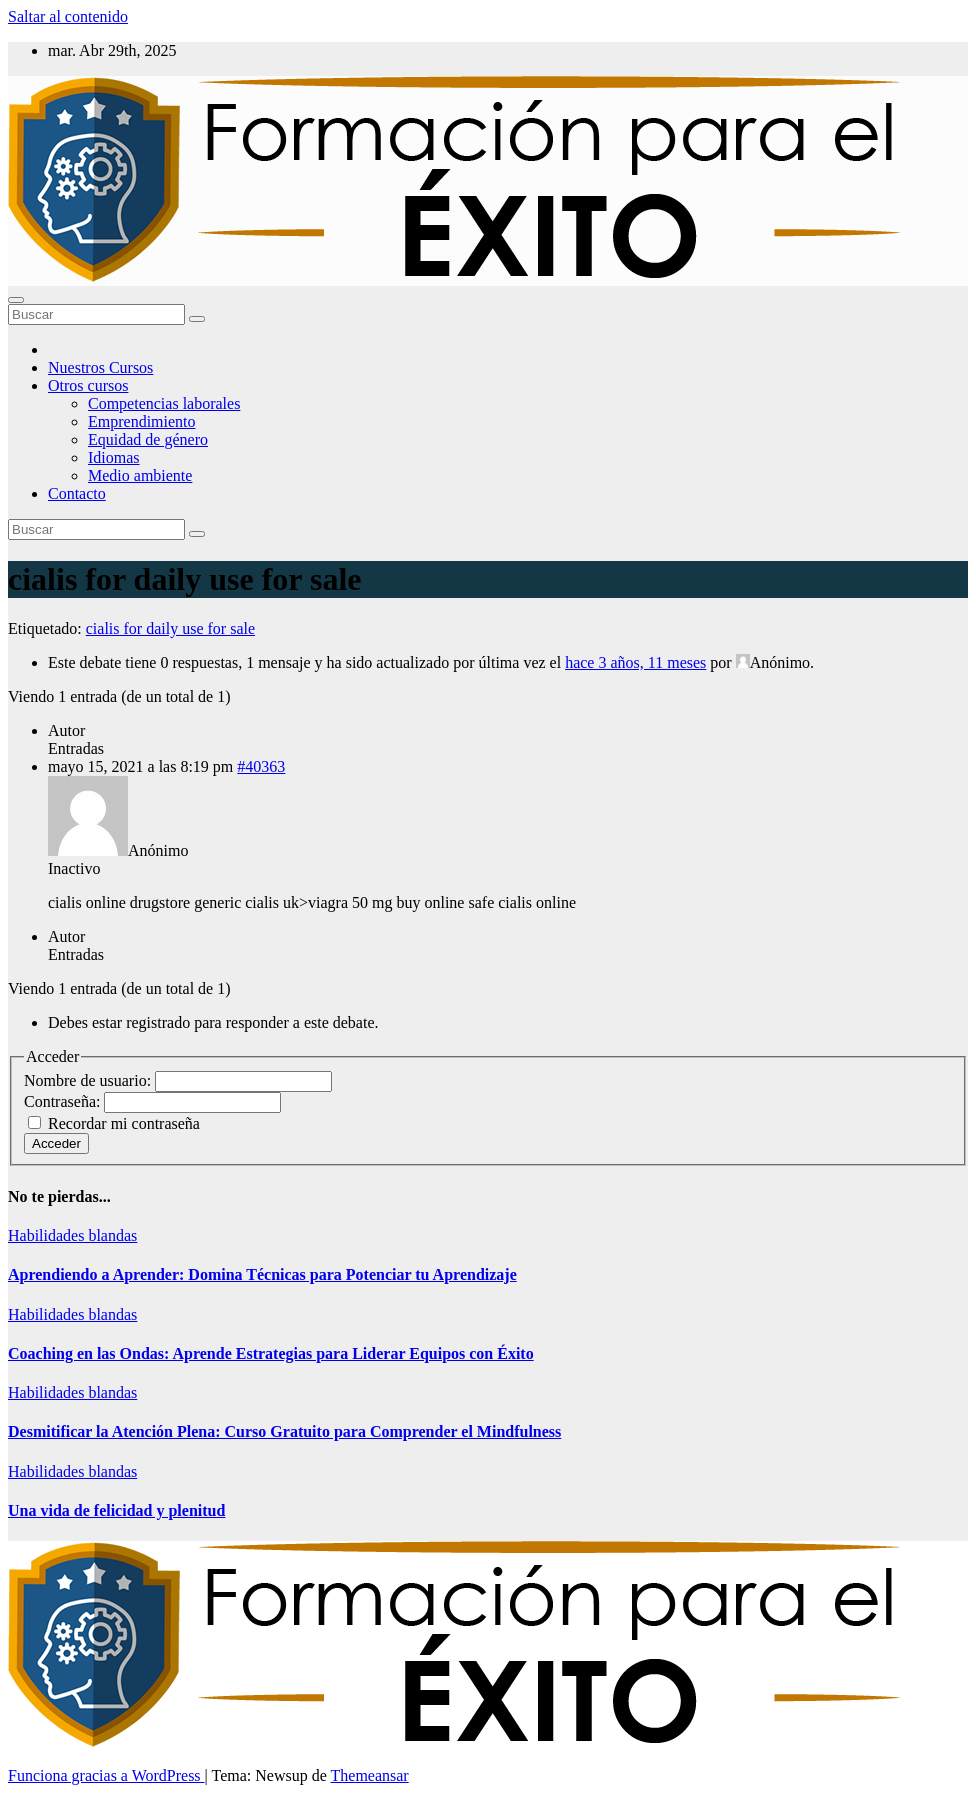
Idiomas (114, 457)
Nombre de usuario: (89, 1080)
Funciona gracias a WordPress (106, 1775)
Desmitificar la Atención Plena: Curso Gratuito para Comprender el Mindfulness (284, 1431)
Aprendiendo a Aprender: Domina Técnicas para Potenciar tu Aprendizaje (262, 1274)
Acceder (56, 1143)
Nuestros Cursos (100, 367)
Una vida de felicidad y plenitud (116, 1510)
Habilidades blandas (72, 1235)
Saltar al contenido (68, 16)
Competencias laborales (164, 403)
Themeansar (370, 1775)
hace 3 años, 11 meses (635, 662)
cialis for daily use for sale (170, 628)
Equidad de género (148, 439)
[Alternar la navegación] (16, 300)
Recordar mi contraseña (124, 1123)
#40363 (261, 766)
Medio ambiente (140, 475)
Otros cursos (88, 385)
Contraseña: (64, 1101)
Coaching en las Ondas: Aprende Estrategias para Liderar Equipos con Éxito (271, 1353)
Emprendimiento (142, 421)
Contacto (77, 493)
